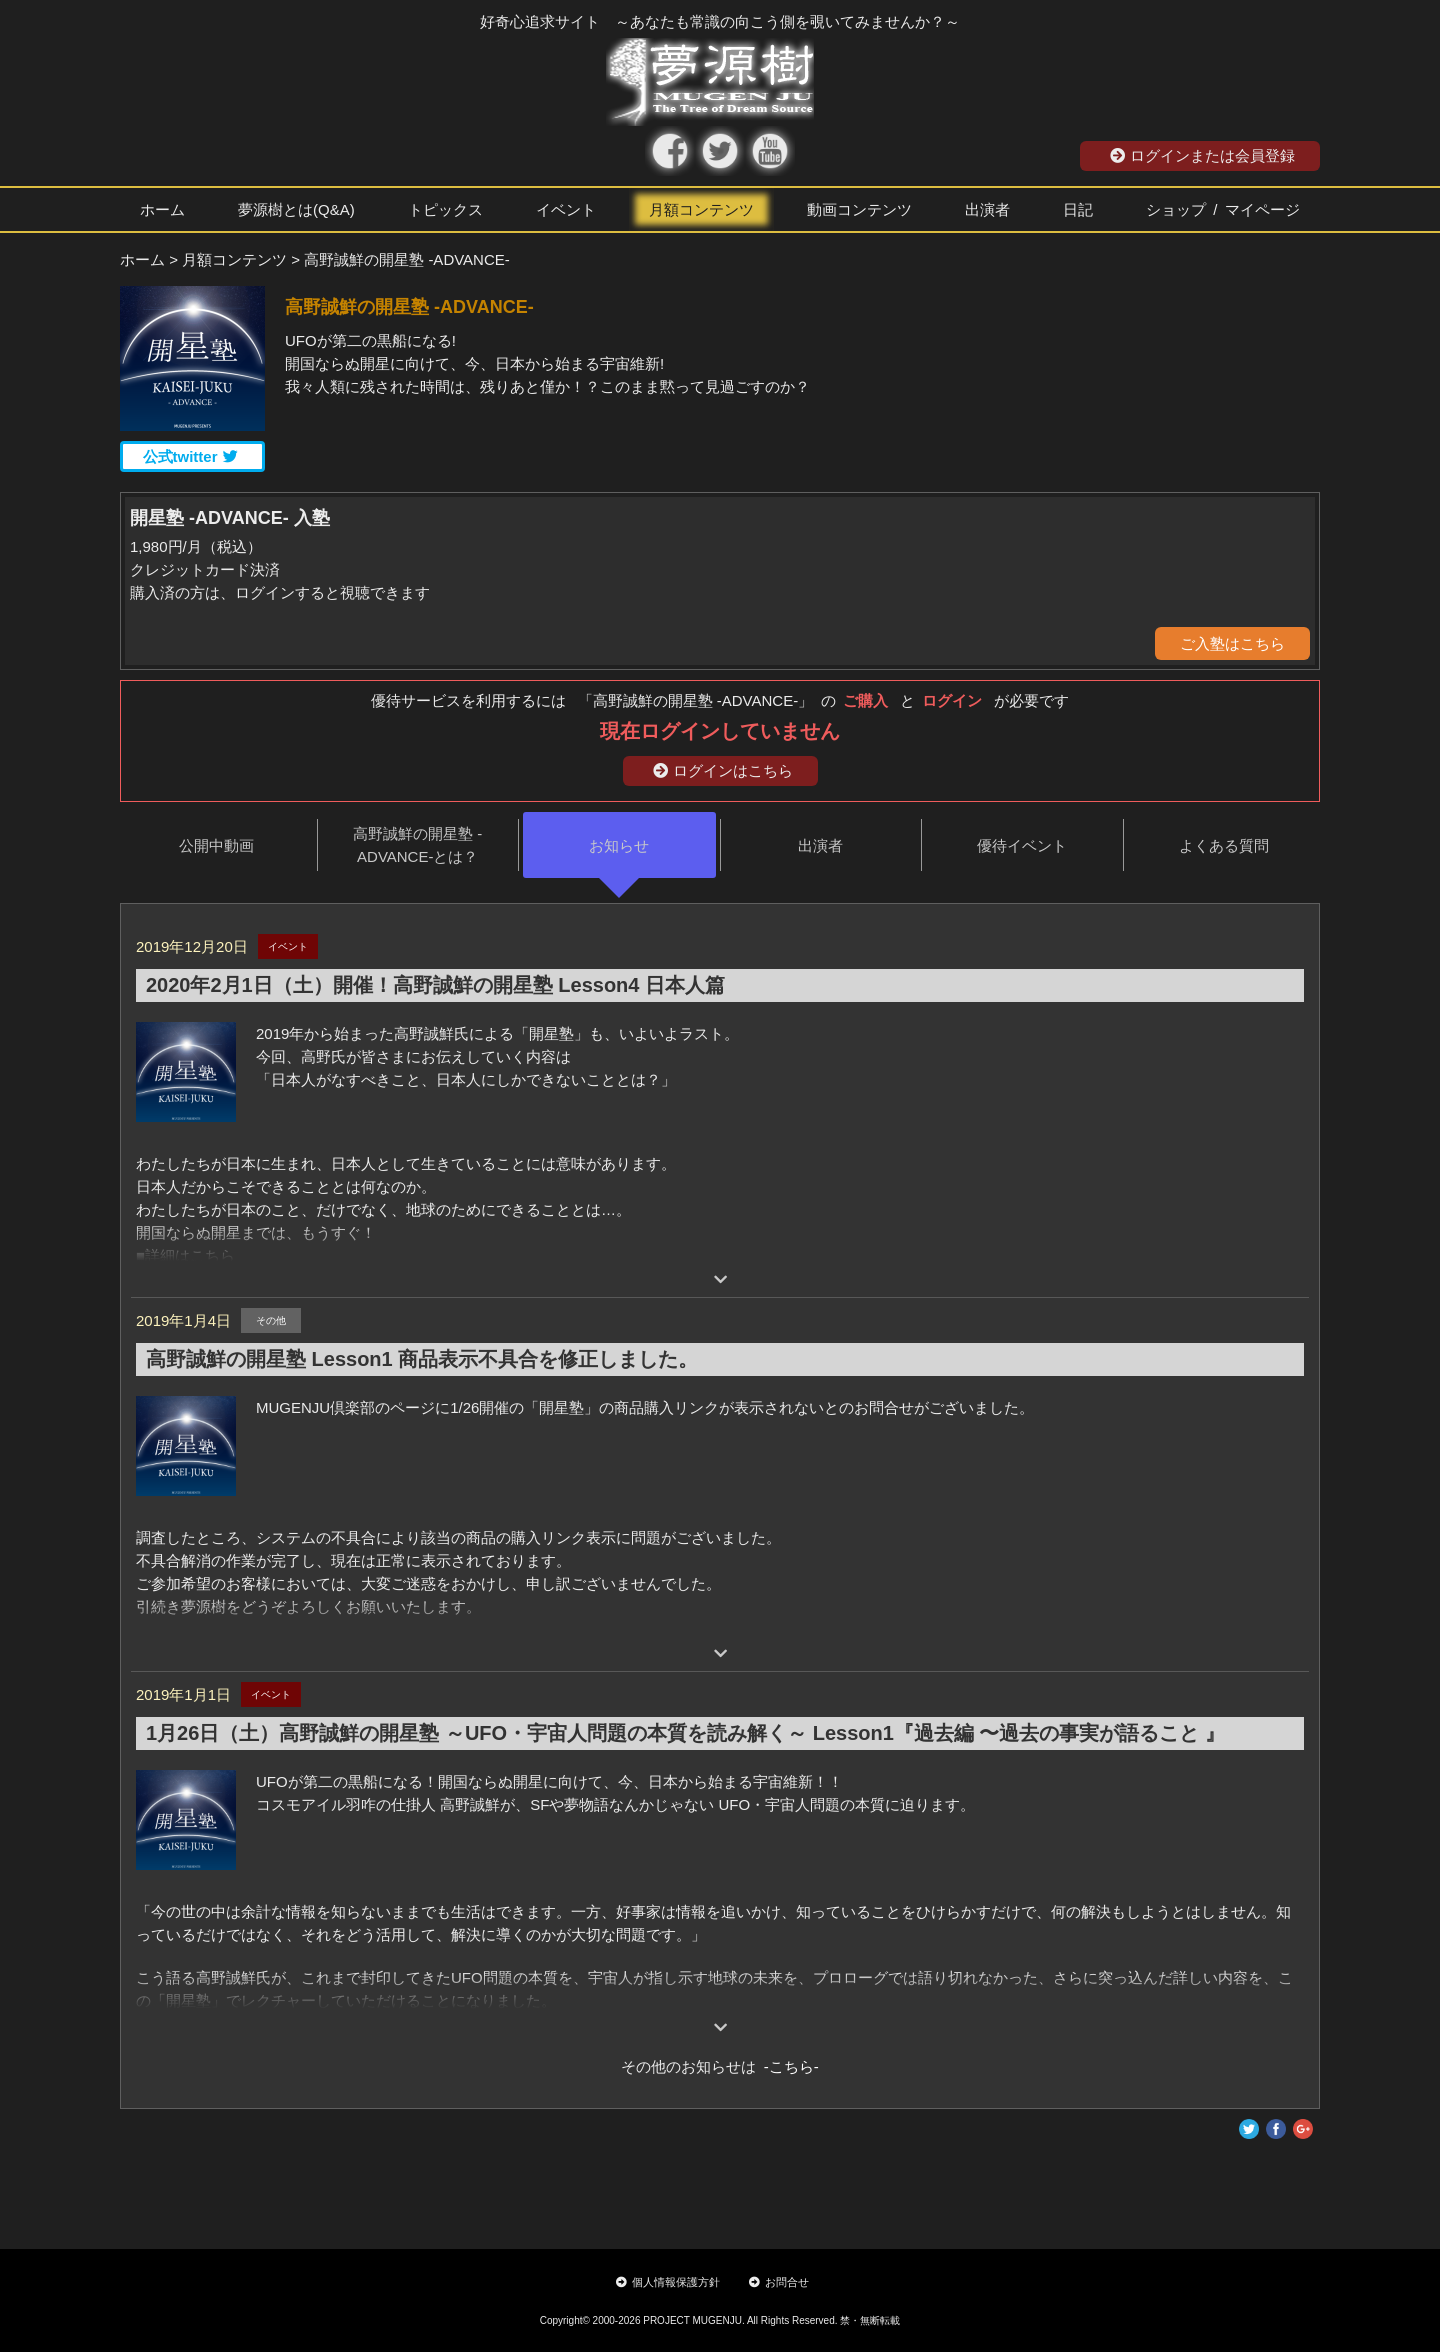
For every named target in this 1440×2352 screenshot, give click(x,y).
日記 (1078, 209)
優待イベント (1022, 845)
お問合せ (779, 2282)
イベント (566, 209)
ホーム (162, 209)
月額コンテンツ (701, 209)
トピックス (445, 209)
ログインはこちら (723, 770)
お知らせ (619, 845)
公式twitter (190, 456)
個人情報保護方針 (668, 2282)
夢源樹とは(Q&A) (296, 209)
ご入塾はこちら (1232, 643)
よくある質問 (1224, 845)
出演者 (987, 209)
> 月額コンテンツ (228, 259)
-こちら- (787, 2066)
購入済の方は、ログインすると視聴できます (280, 592)
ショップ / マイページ (1223, 209)
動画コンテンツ (859, 209)
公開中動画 (216, 845)
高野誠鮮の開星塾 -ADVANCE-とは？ (417, 845)
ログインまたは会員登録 (1202, 155)
